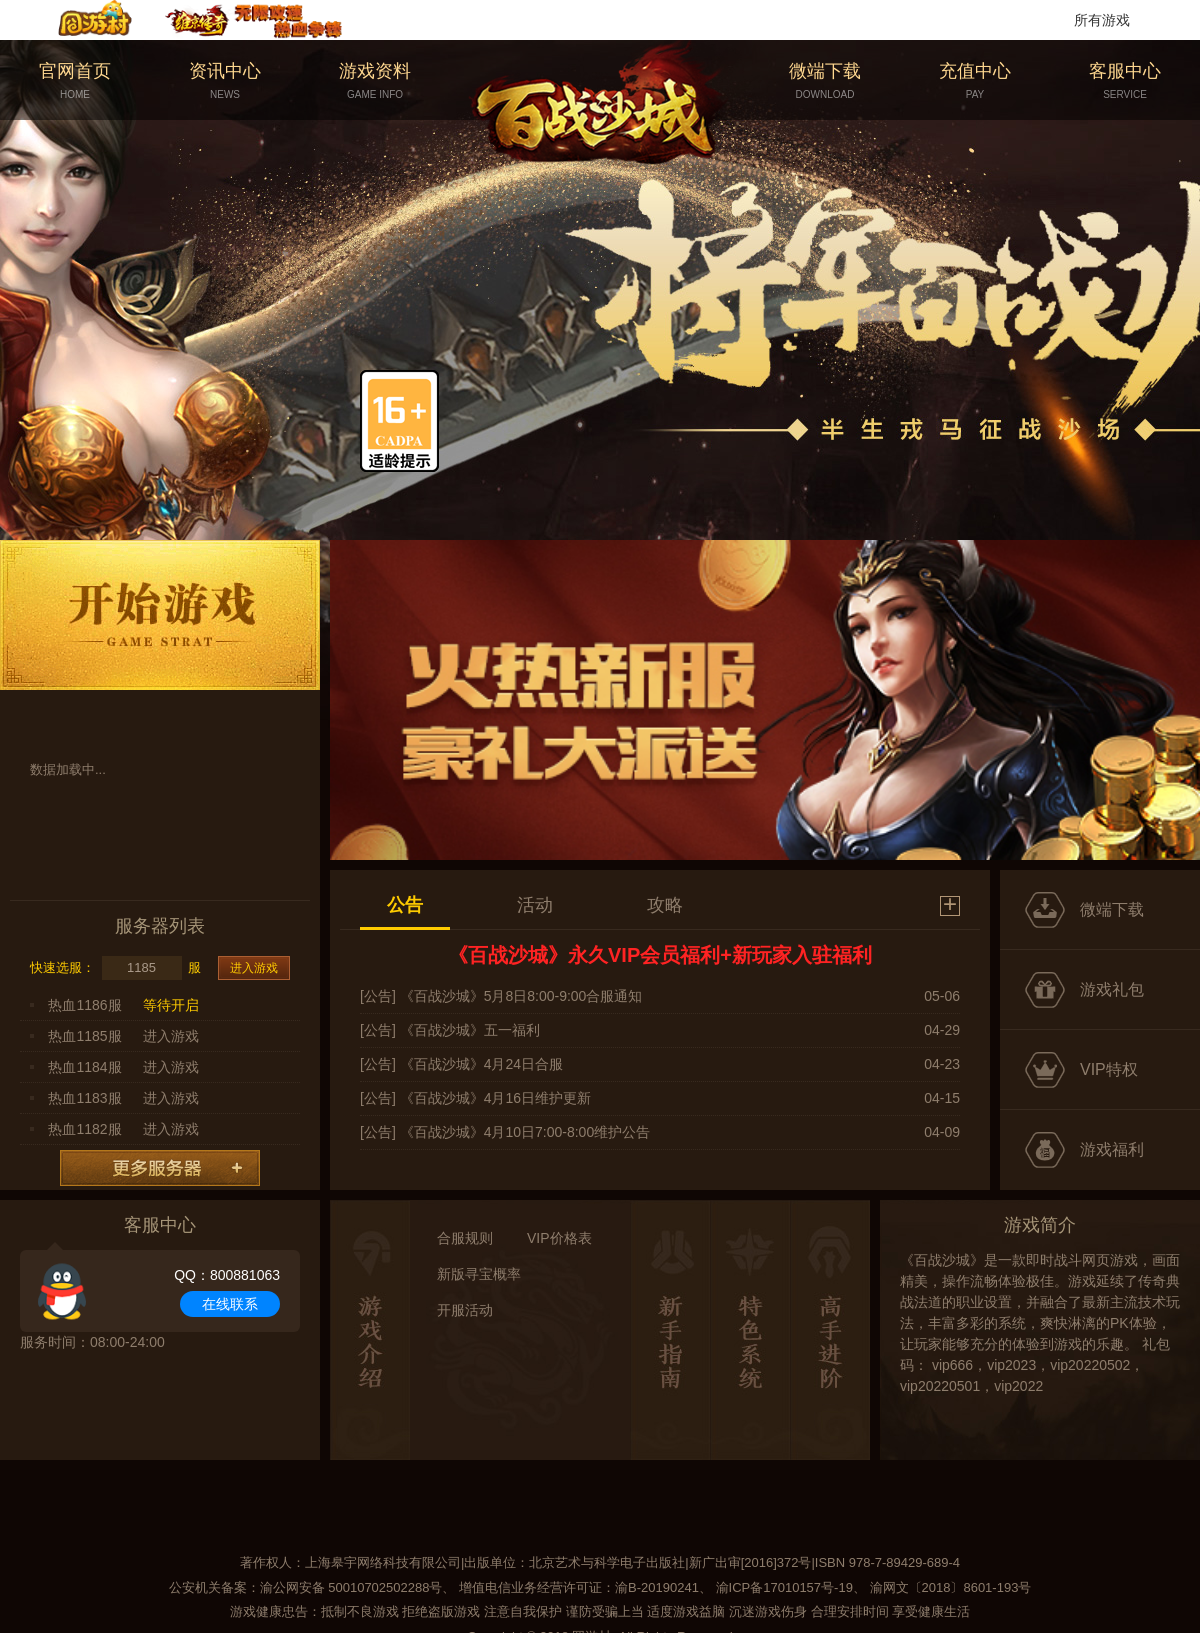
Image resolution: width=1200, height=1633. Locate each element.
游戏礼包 (1112, 989)
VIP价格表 (559, 1238)
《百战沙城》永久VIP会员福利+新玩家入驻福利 (660, 955)
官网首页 (75, 81)
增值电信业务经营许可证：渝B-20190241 (579, 1587)
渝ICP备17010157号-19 (784, 1587)
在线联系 (230, 1304)
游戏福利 (1112, 1149)
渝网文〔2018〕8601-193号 (951, 1587)
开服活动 (465, 1310)
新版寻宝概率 (479, 1274)
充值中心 (975, 81)
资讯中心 (225, 81)
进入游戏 (254, 968)
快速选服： (62, 967)
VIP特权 (1109, 1069)
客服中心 (1125, 81)
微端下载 (825, 81)
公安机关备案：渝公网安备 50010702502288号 (306, 1587)
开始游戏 (160, 615)
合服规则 (465, 1238)
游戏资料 (375, 81)
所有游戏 (1102, 20)
